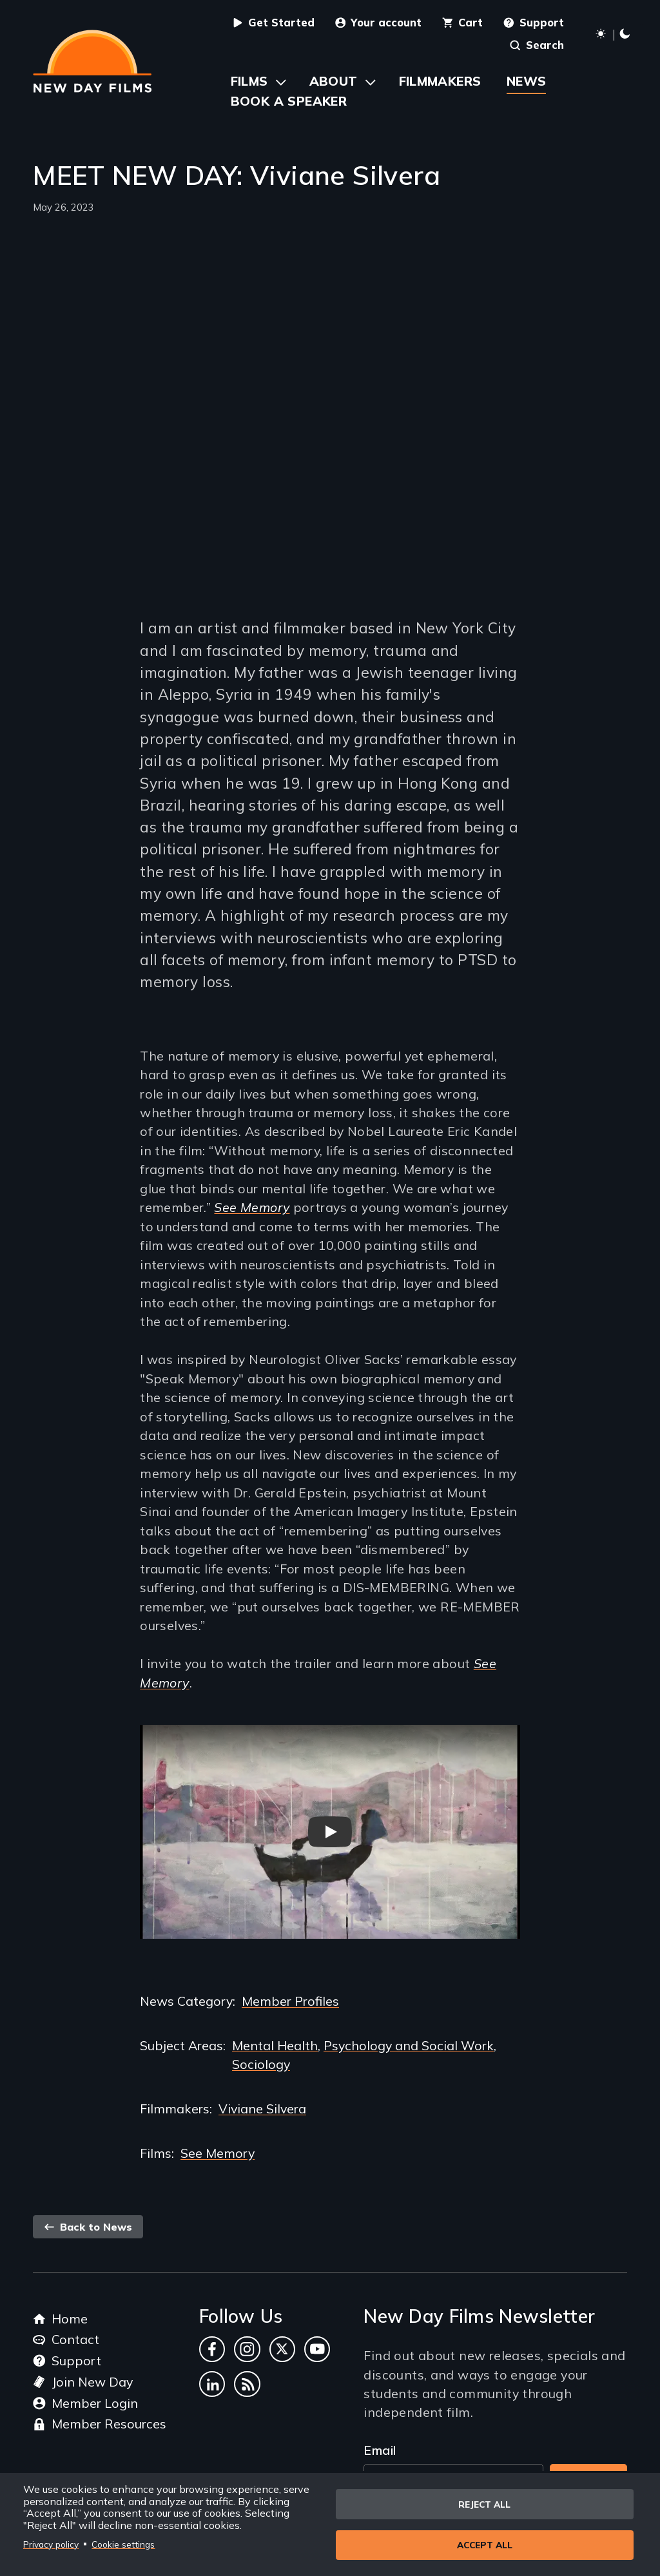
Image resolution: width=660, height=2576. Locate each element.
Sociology (261, 2064)
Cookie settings (123, 2543)
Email (380, 2450)
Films (249, 81)
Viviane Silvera (262, 2108)
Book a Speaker (289, 101)
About (333, 81)
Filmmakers (440, 81)
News (527, 81)
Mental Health (275, 2045)
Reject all (484, 2502)
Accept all (484, 2544)
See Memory (251, 1207)
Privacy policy (51, 2543)
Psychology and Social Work (409, 2045)
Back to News (88, 2226)
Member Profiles (290, 2001)
